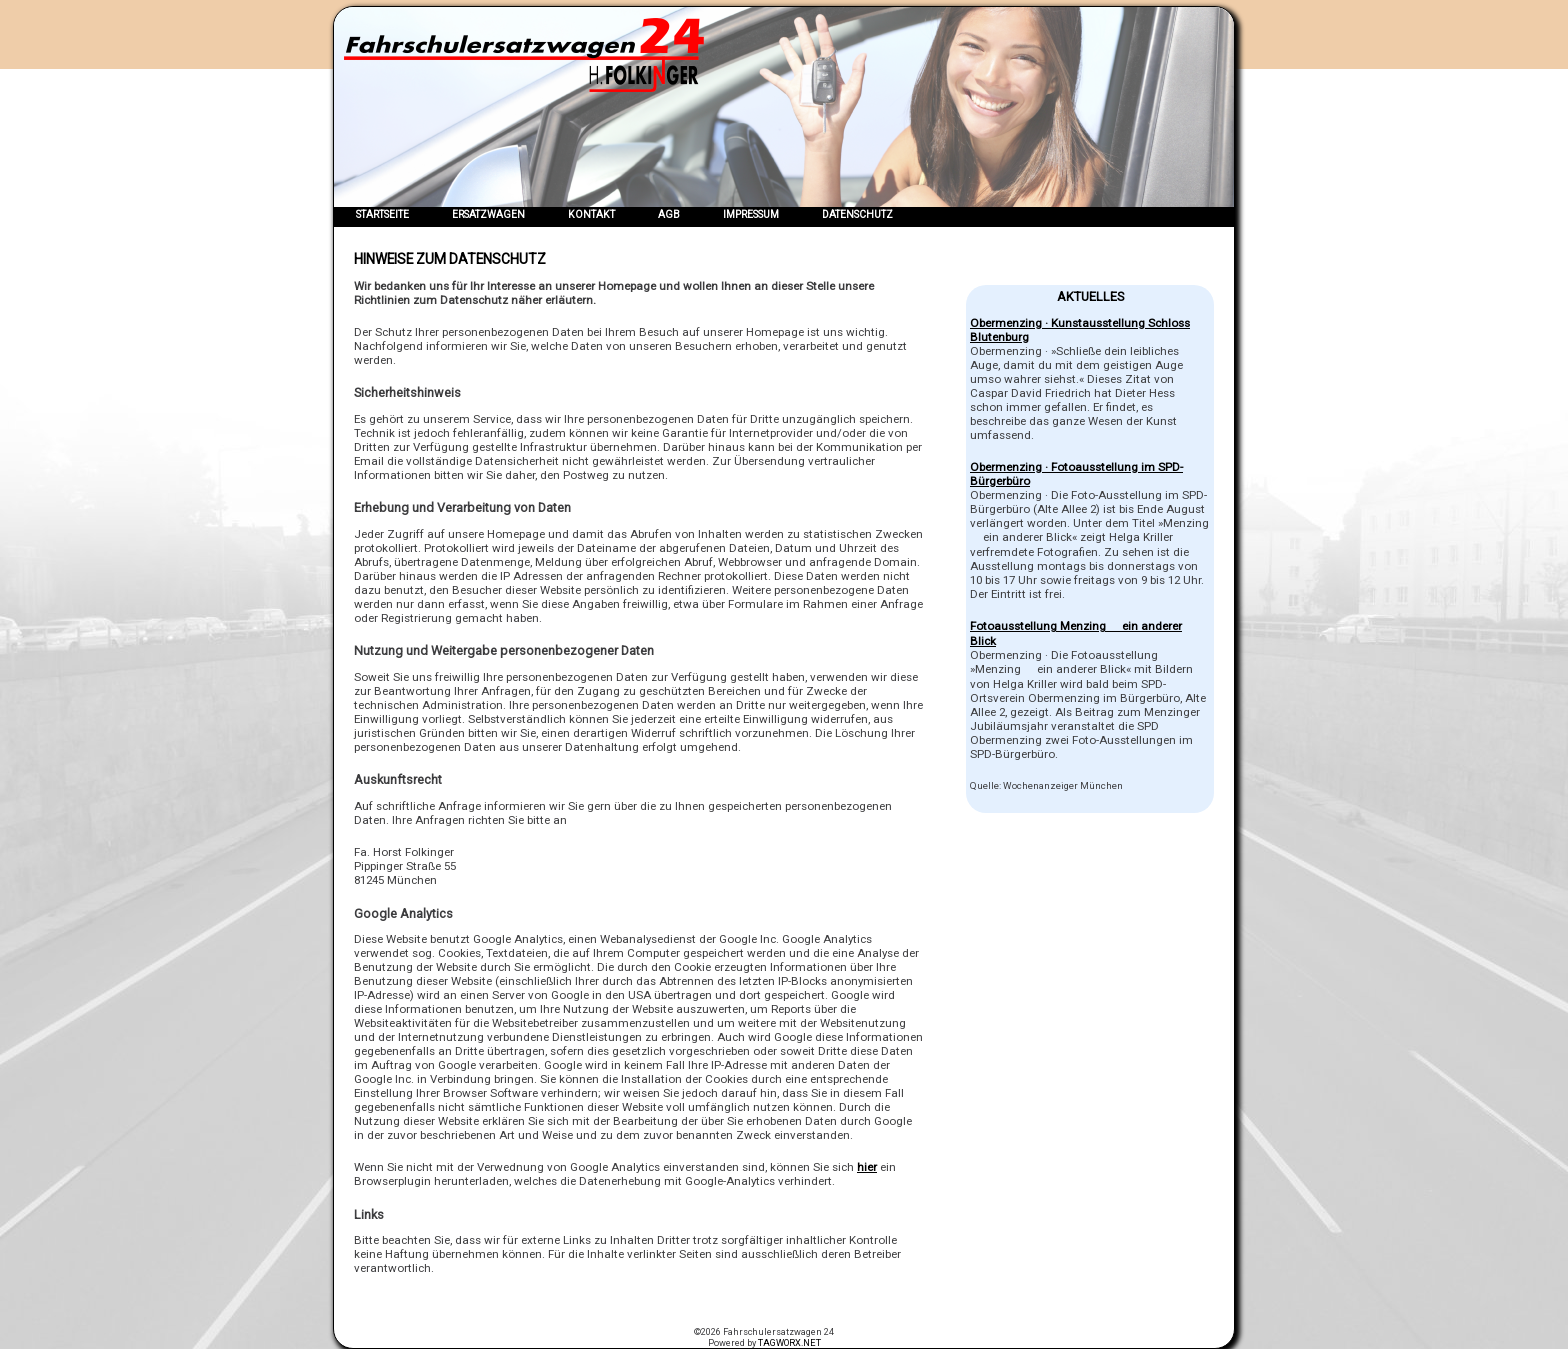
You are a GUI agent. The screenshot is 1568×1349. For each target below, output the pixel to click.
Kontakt (591, 214)
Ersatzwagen (488, 214)
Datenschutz (857, 214)
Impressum (751, 214)
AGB (669, 214)
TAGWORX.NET (789, 1342)
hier (867, 1167)
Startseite (382, 214)
